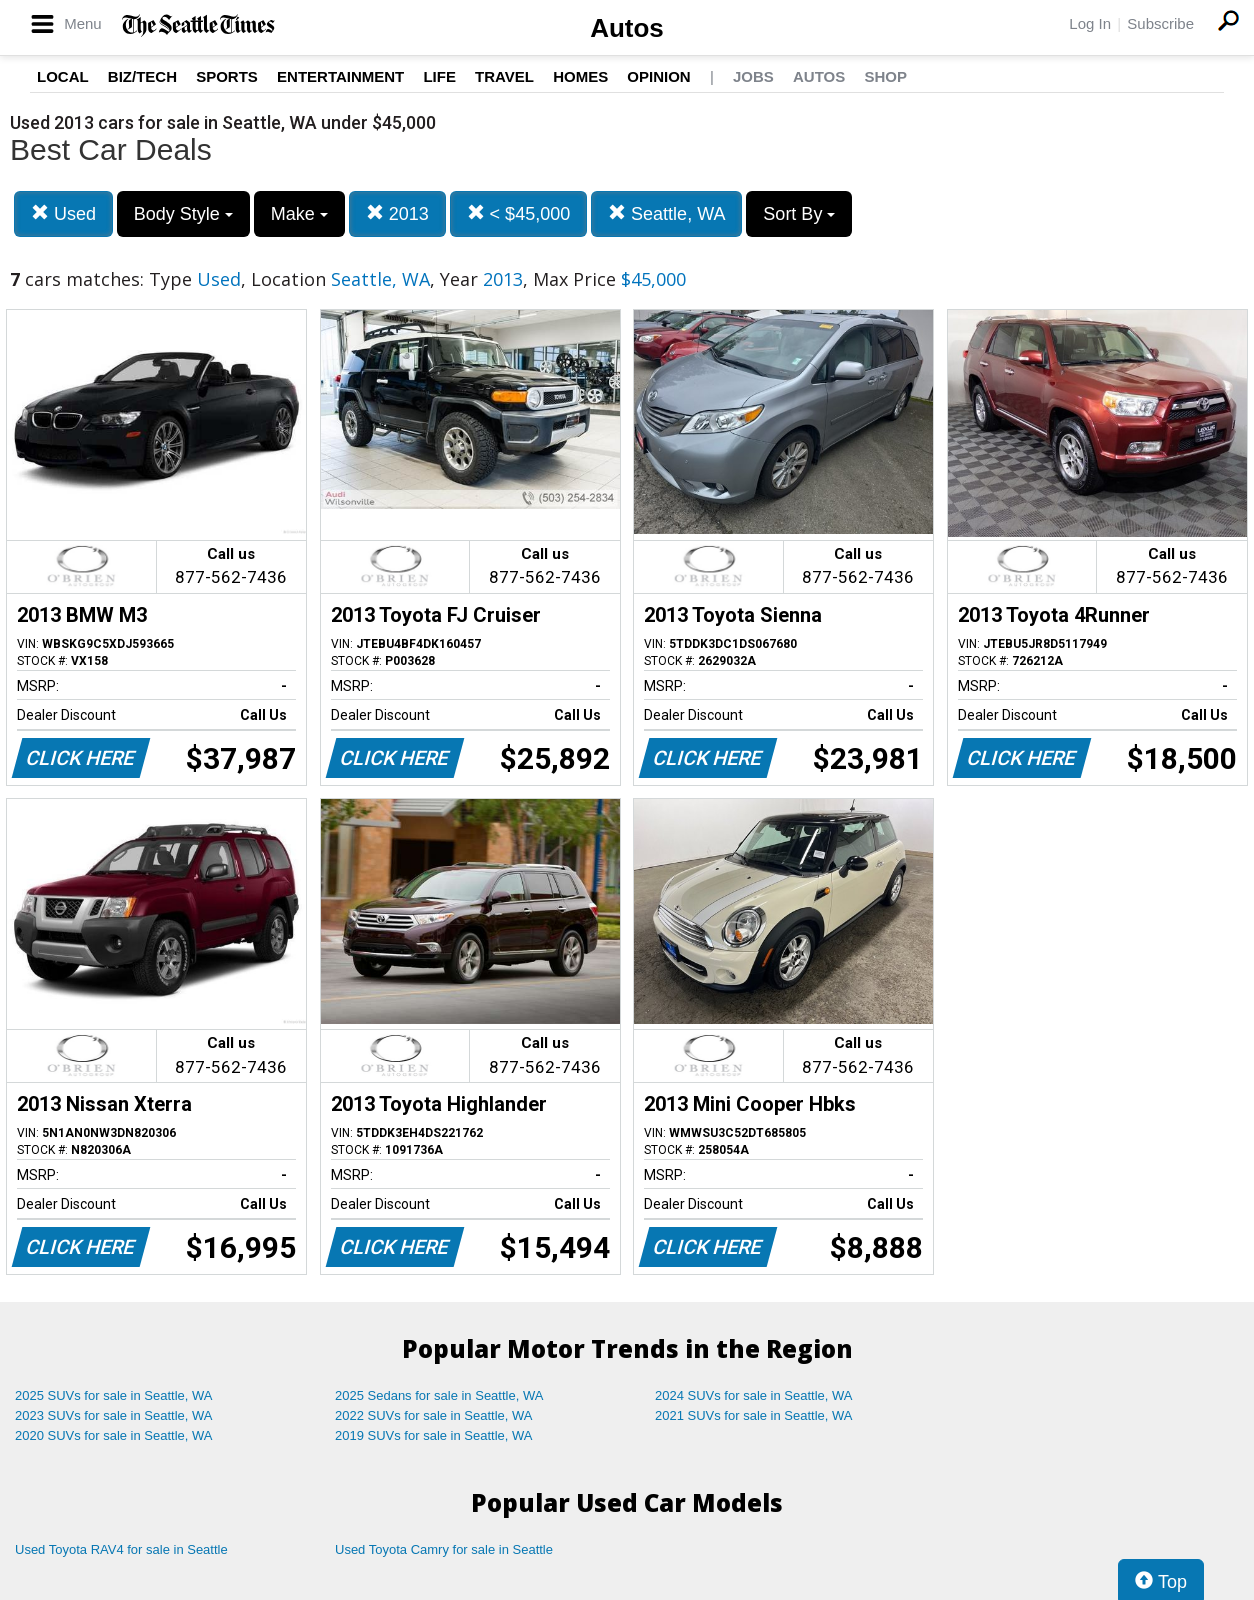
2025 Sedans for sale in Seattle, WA (439, 1395)
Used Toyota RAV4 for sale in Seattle (121, 1549)
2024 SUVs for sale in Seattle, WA (754, 1395)
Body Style (183, 214)
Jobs (753, 76)
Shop (885, 76)
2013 (397, 213)
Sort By (799, 214)
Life (439, 76)
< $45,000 (519, 213)
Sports (227, 76)
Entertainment (340, 76)
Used (63, 213)
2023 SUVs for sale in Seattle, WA (114, 1415)
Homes (580, 76)
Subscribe (1160, 23)
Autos (627, 28)
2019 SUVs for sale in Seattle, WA (434, 1435)
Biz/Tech (142, 76)
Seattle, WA (666, 213)
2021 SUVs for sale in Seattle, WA (754, 1415)
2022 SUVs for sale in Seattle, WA (434, 1415)
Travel (504, 76)
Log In (1090, 23)
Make (299, 214)
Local (63, 76)
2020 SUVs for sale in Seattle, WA (114, 1435)
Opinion (658, 76)
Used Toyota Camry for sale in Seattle (444, 1549)
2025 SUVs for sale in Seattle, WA (114, 1395)
